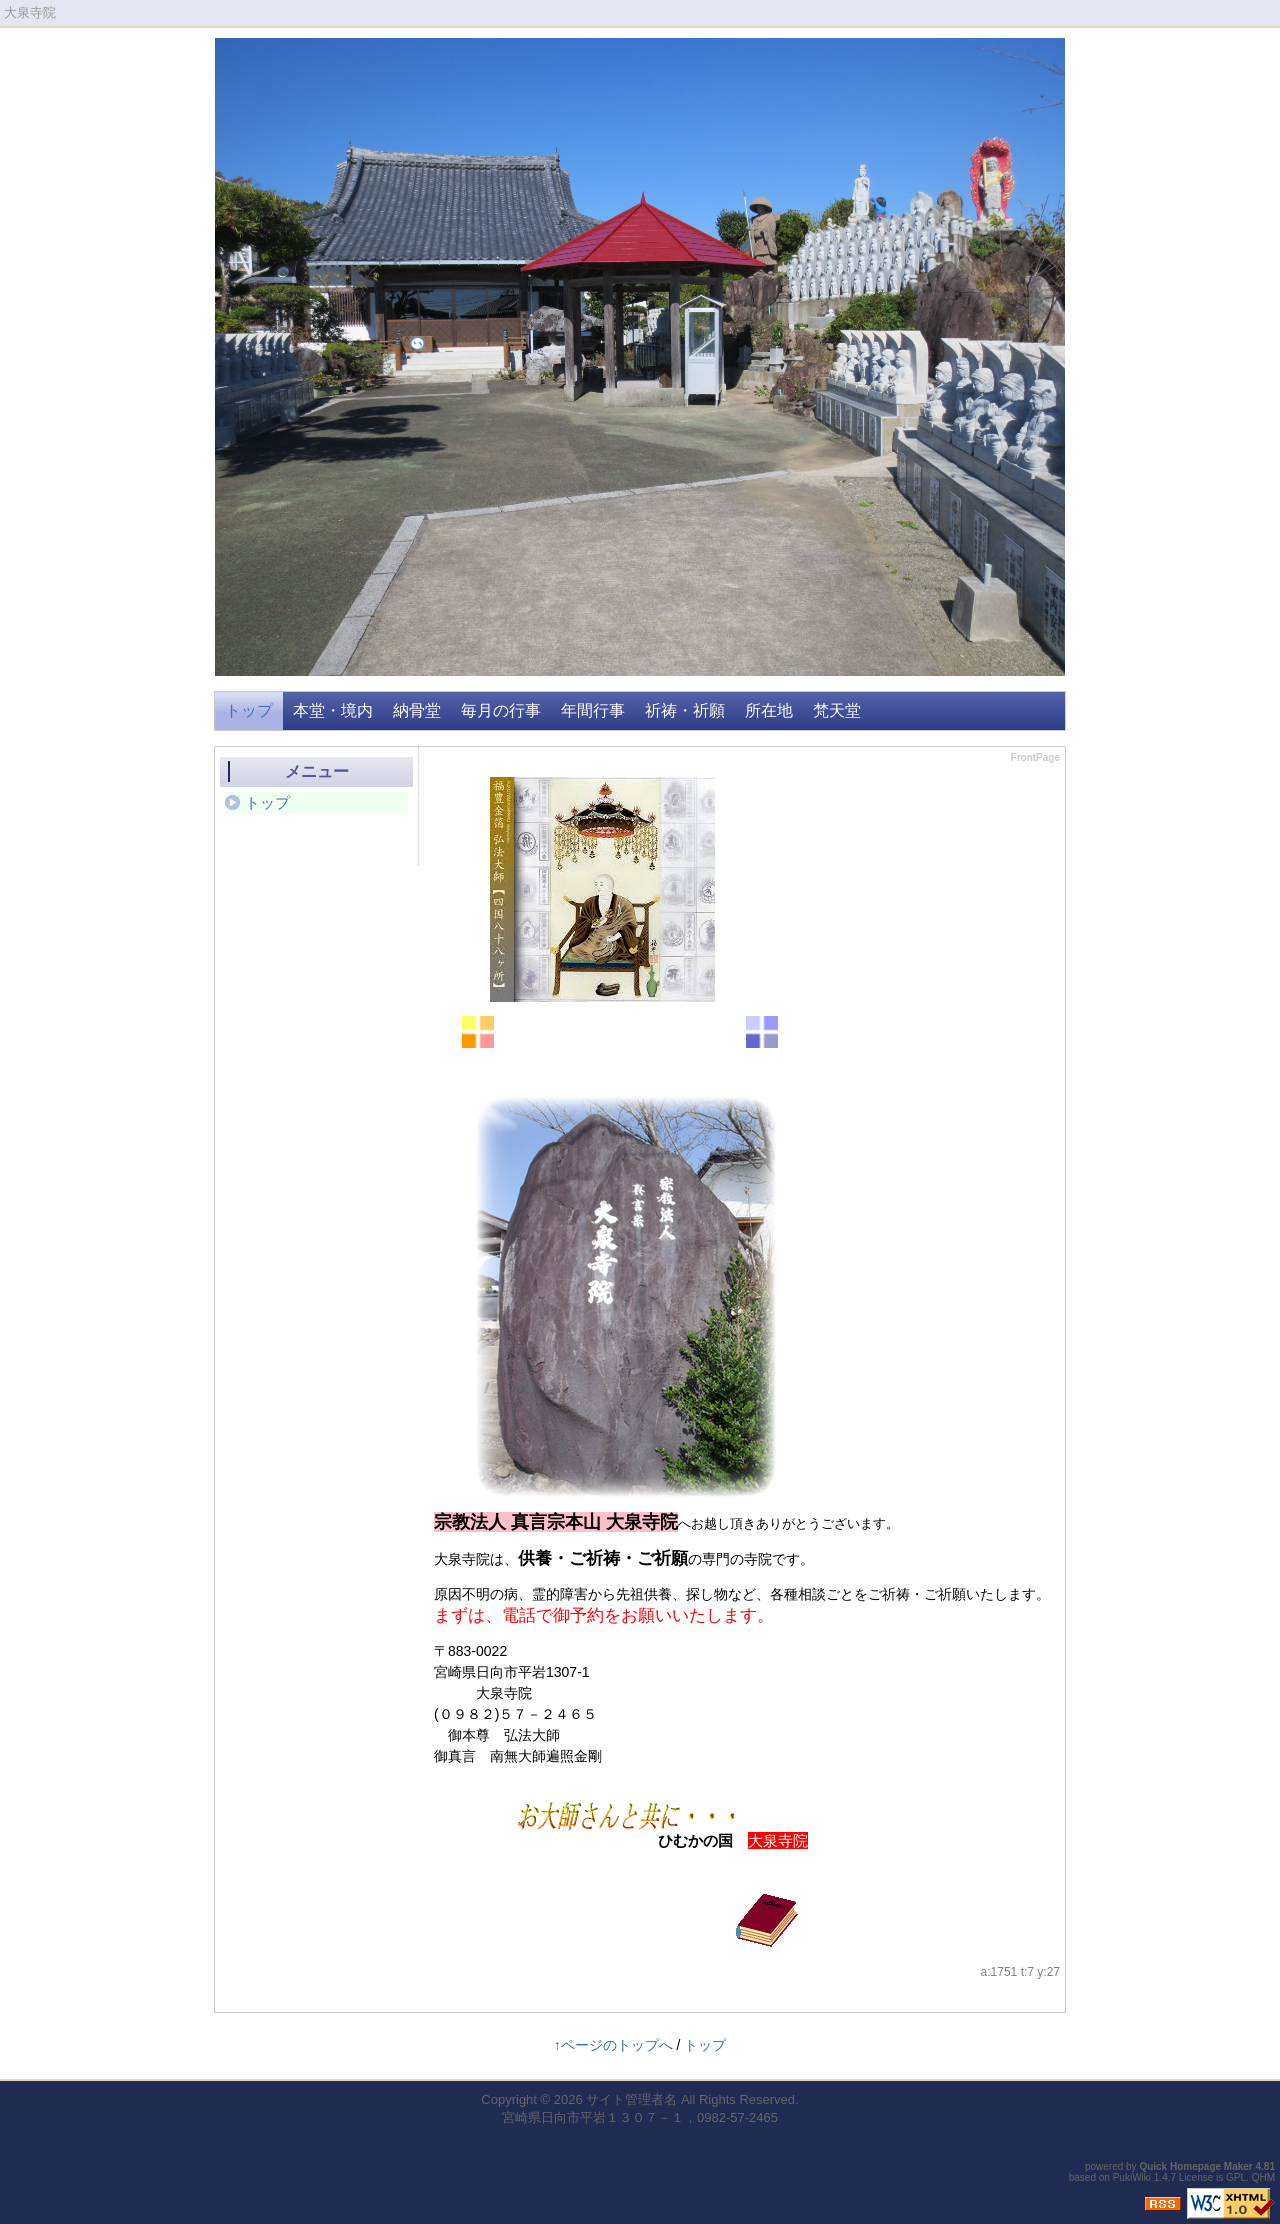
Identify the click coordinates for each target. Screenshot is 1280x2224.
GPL (1236, 2177)
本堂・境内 (333, 710)
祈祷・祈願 (685, 710)
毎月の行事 (501, 710)
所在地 (769, 710)
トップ (249, 710)
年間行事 (593, 710)
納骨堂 (417, 710)
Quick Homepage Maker (1195, 2166)
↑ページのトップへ (613, 2045)
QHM (1263, 2177)
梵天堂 (837, 710)
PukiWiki (1132, 2177)
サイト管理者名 (631, 2099)
